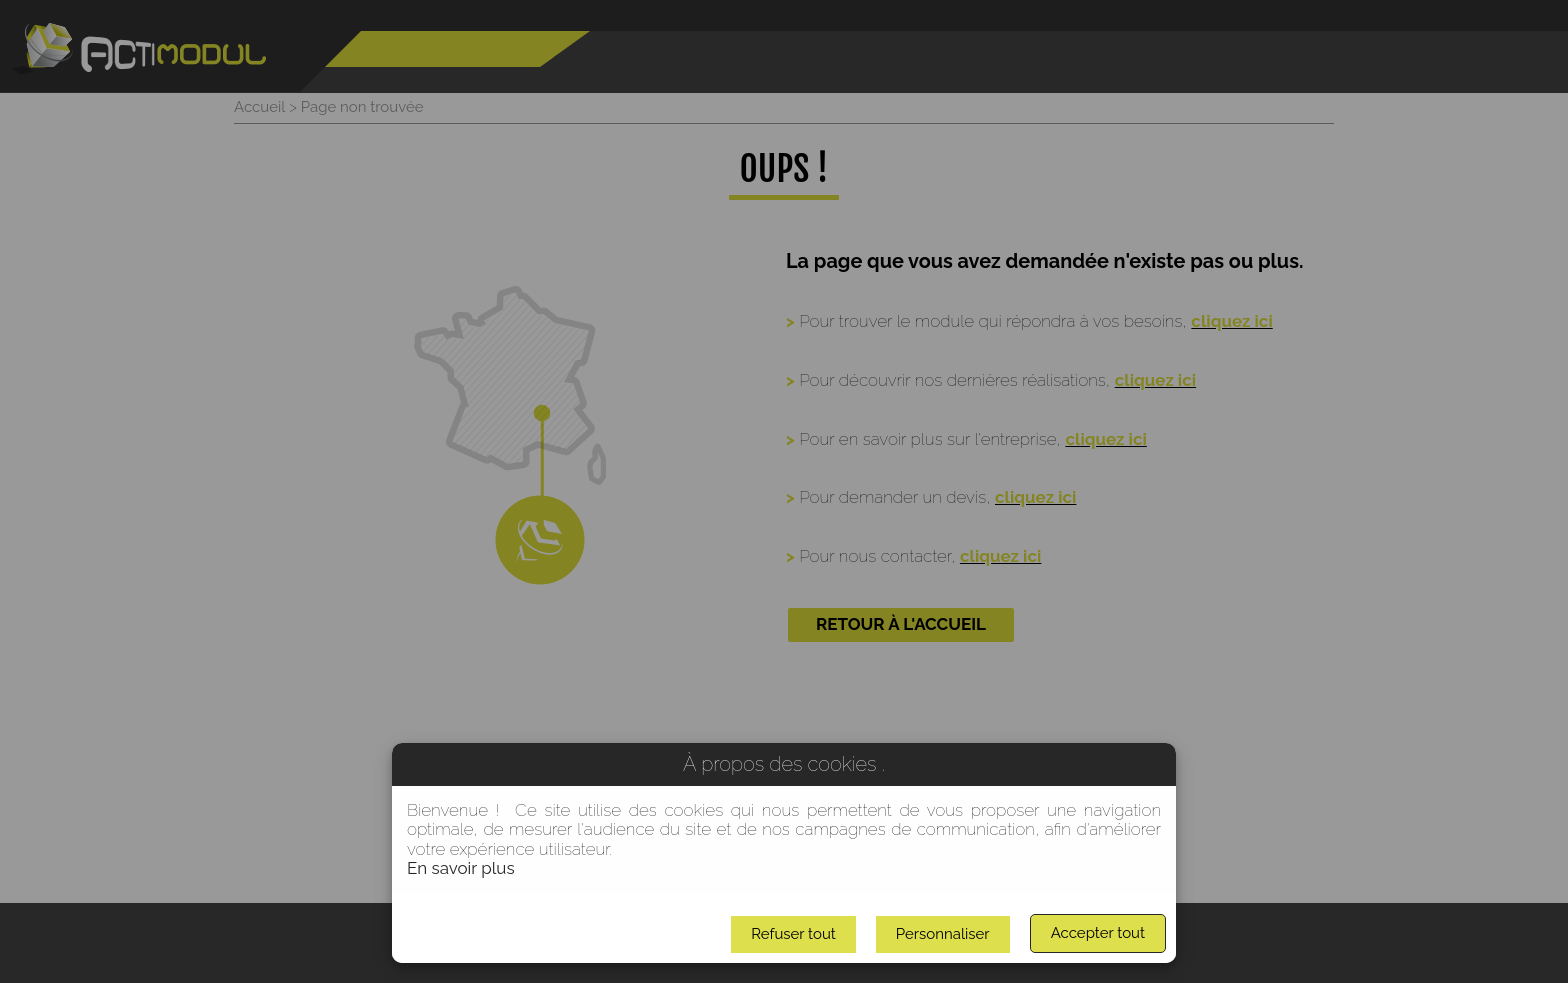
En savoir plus (461, 868)
